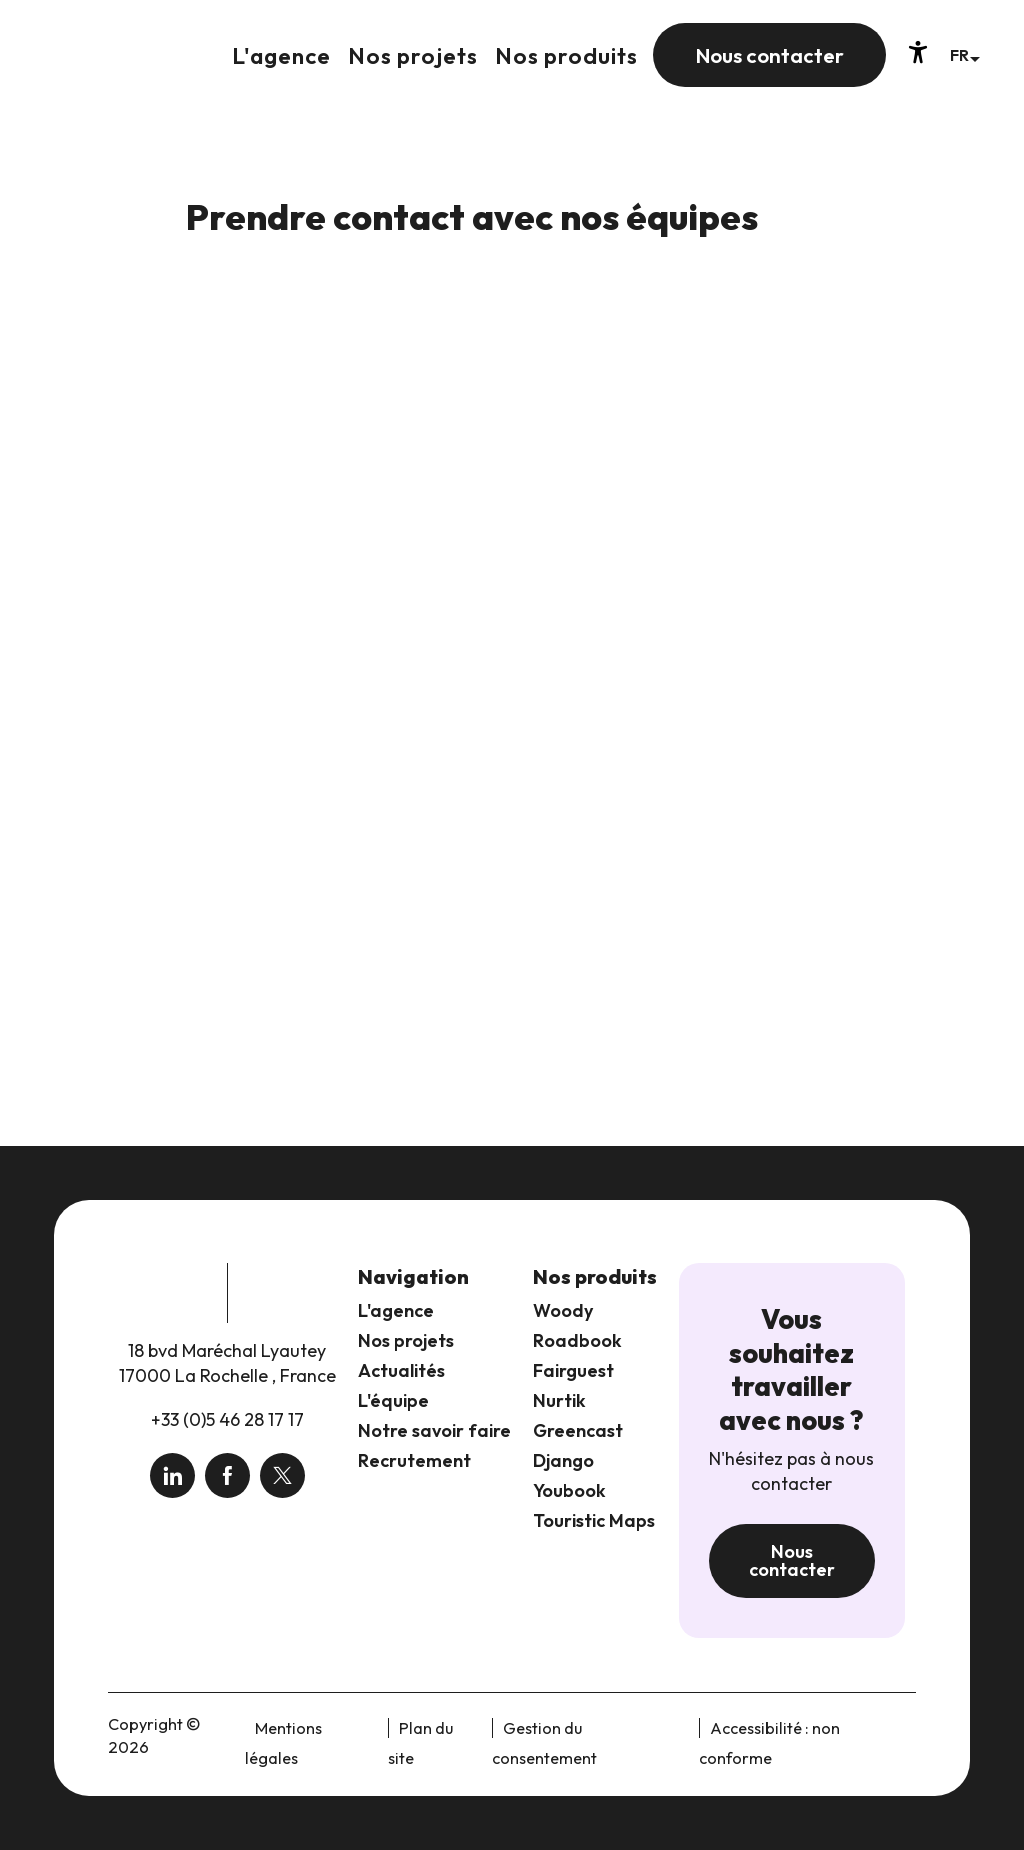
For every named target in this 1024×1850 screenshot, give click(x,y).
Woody (563, 1310)
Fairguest (573, 1370)
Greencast (578, 1430)
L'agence (396, 1310)
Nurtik (559, 1400)
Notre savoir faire (434, 1430)
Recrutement (414, 1460)
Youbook (569, 1490)
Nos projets (406, 1340)
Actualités (401, 1370)
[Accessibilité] (918, 52)
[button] (964, 54)
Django (563, 1460)
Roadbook (577, 1340)
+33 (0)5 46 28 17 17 (227, 1419)
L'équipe (393, 1400)
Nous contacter (792, 1560)
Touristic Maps (594, 1520)
